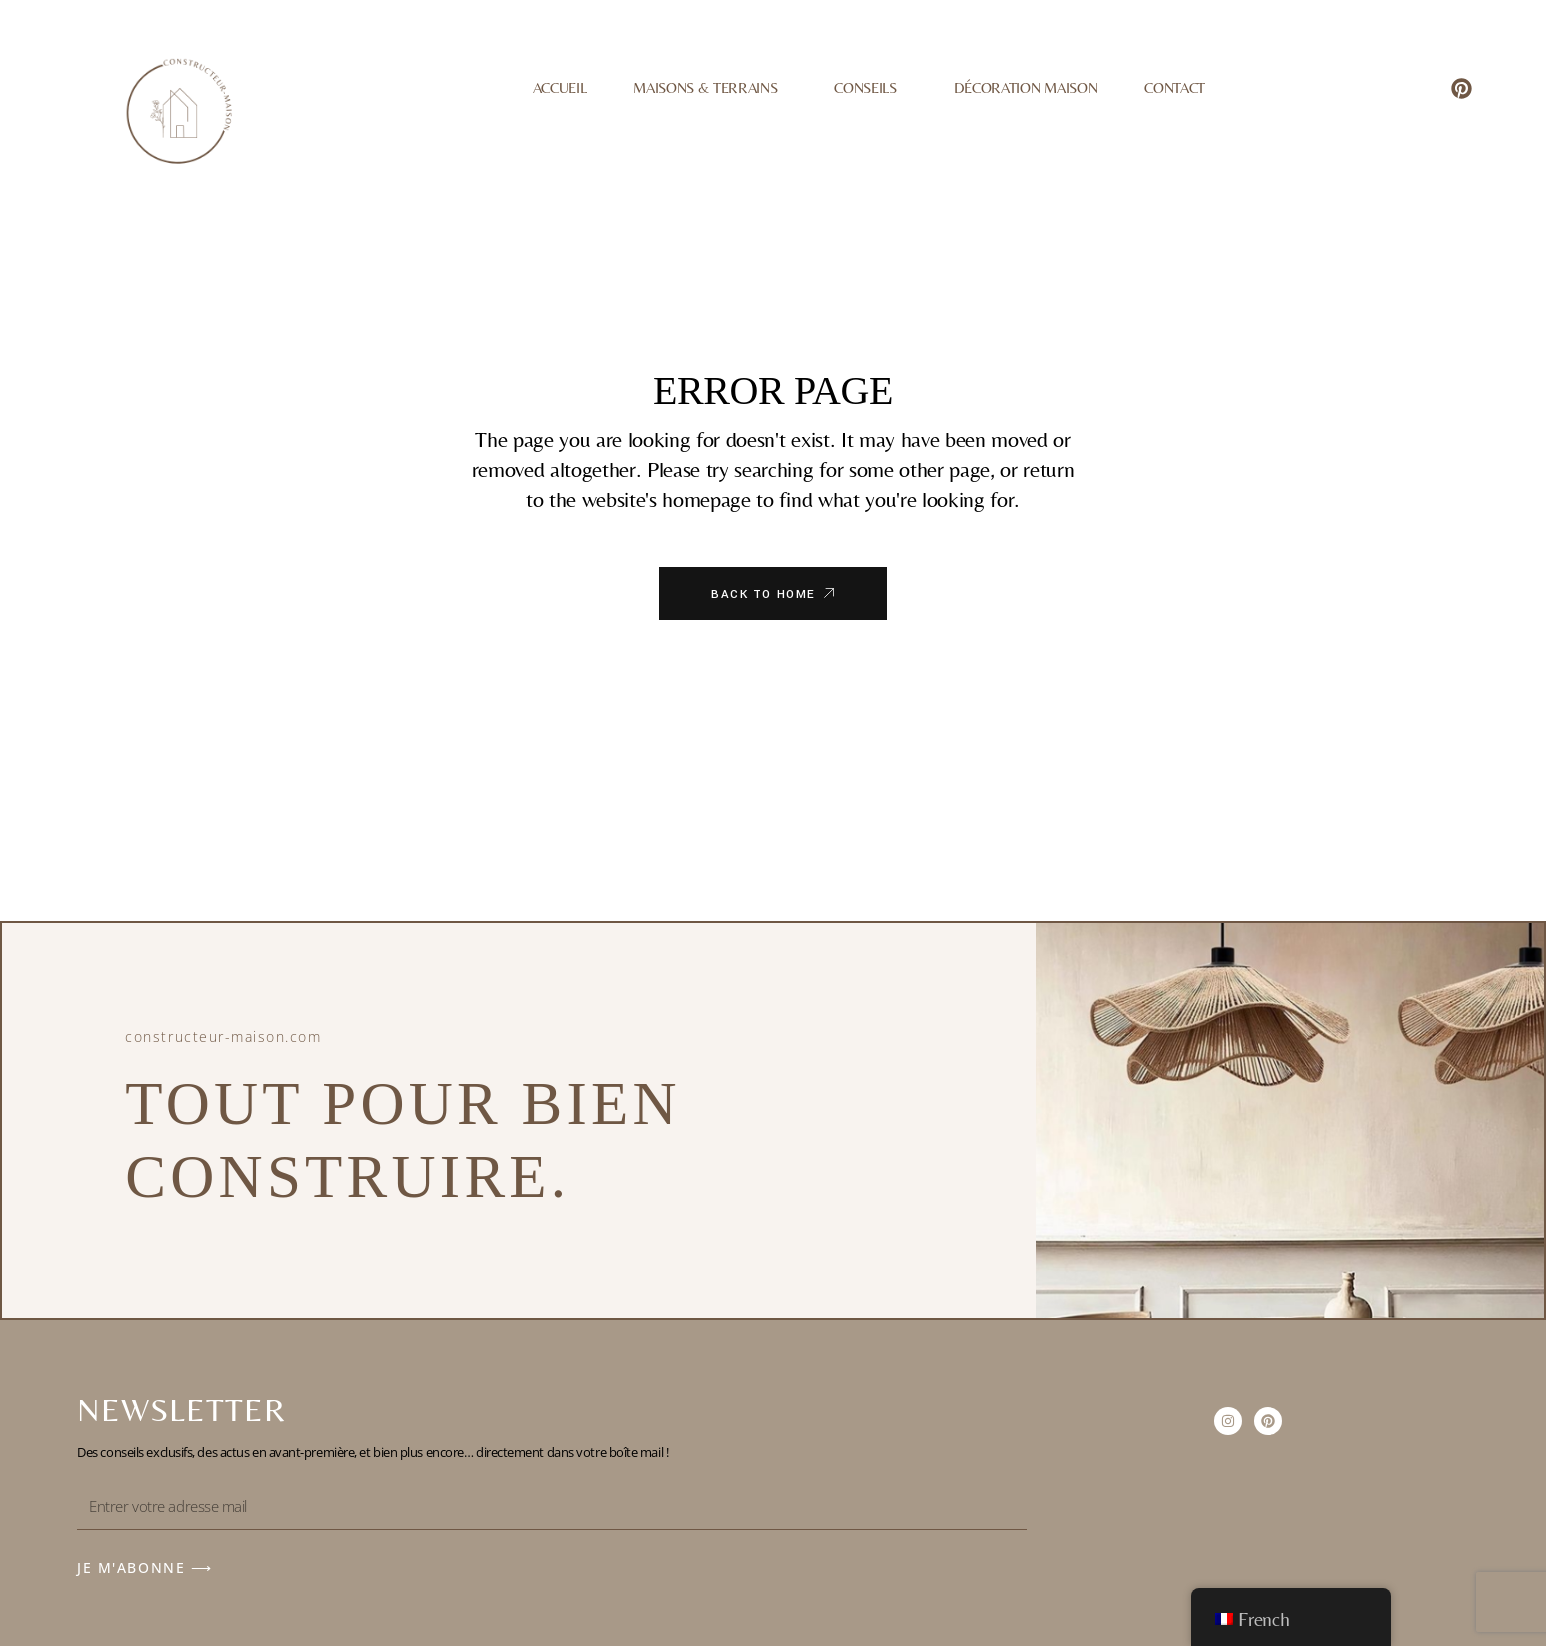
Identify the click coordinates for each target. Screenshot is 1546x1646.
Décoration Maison (1025, 87)
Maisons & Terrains (710, 88)
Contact (1174, 87)
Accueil (560, 87)
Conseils (870, 88)
